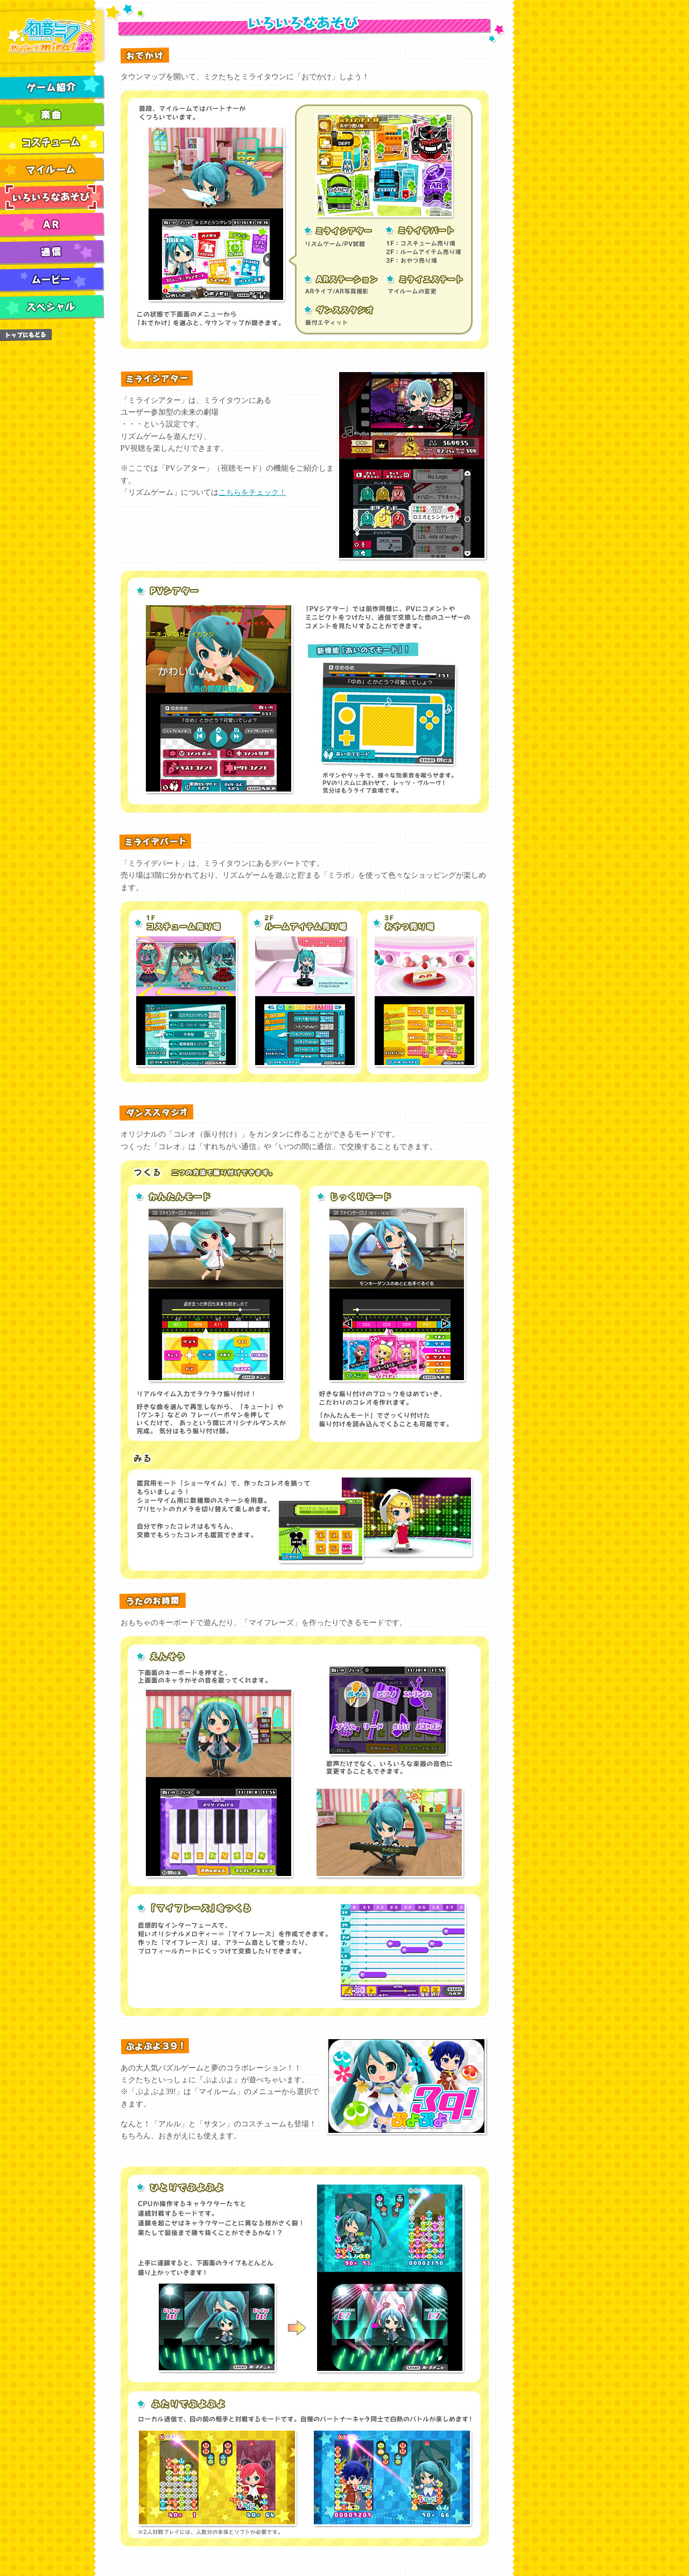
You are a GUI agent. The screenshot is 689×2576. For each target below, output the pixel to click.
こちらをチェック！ (252, 492)
